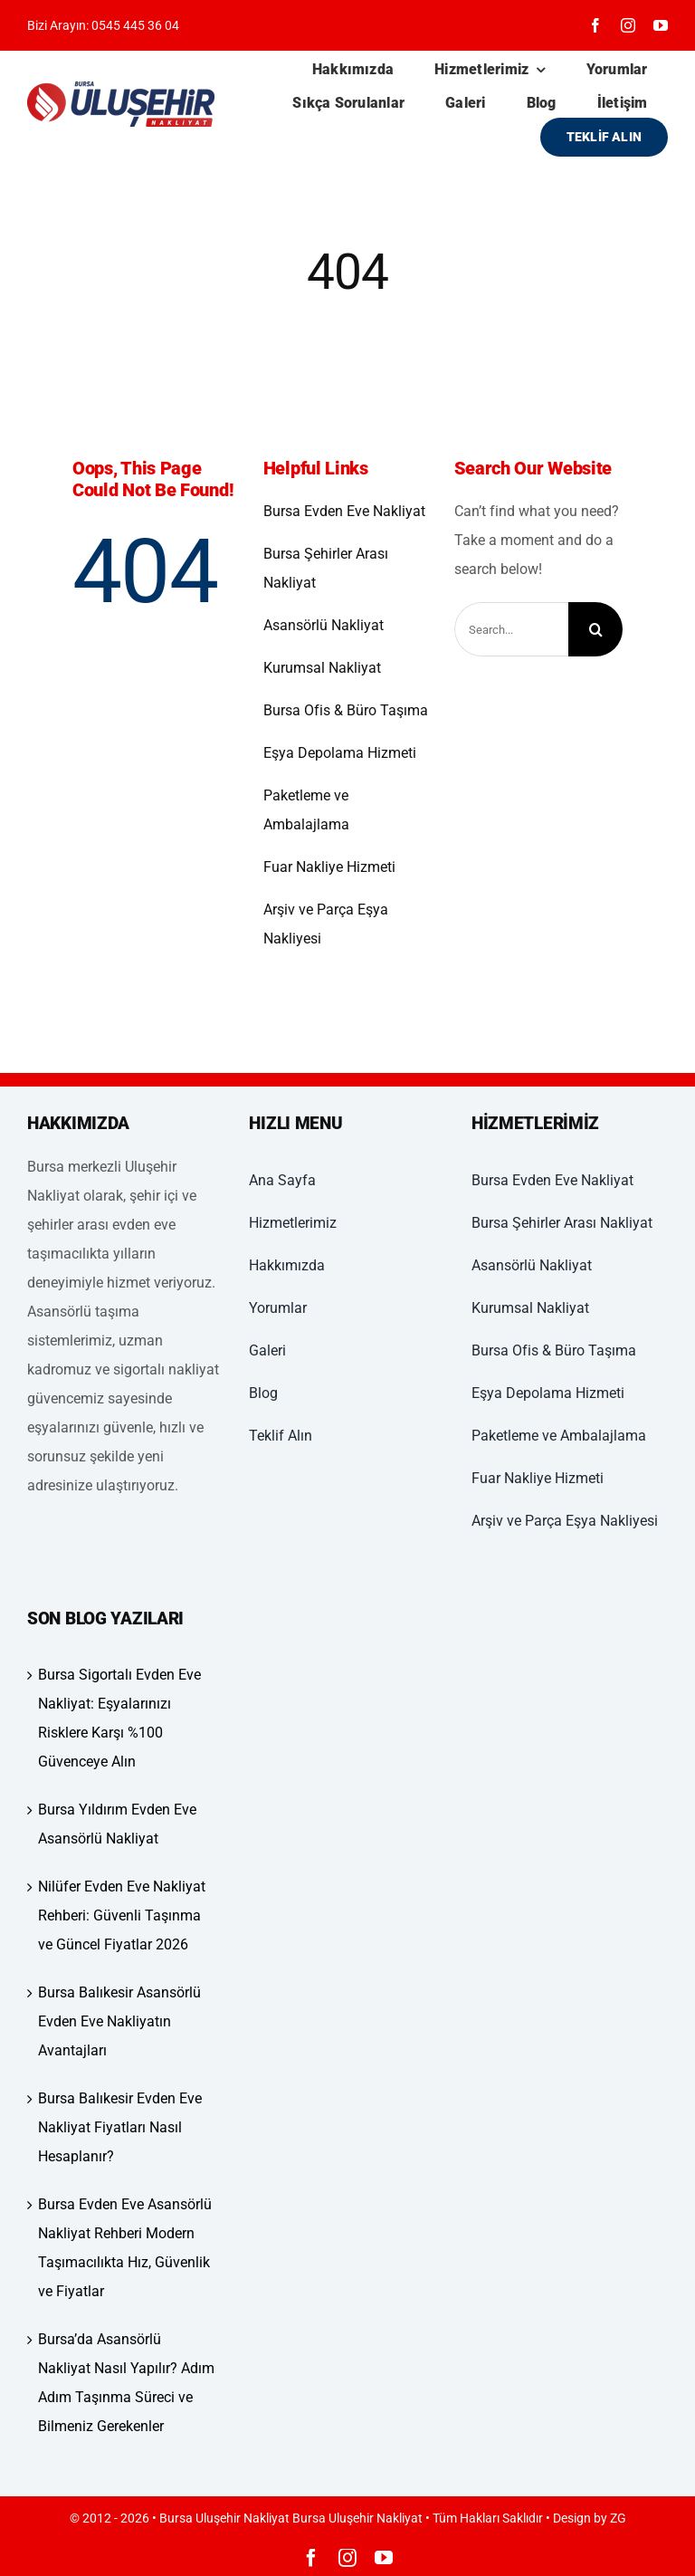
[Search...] (511, 629)
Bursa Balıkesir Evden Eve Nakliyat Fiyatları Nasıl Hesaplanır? (120, 2127)
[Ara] (595, 629)
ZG (618, 2518)
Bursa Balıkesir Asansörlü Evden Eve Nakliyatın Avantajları (119, 2021)
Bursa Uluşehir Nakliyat (357, 2518)
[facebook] (595, 25)
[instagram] (628, 25)
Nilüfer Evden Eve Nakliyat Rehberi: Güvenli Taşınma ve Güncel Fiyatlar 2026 (121, 1915)
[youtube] (660, 25)
